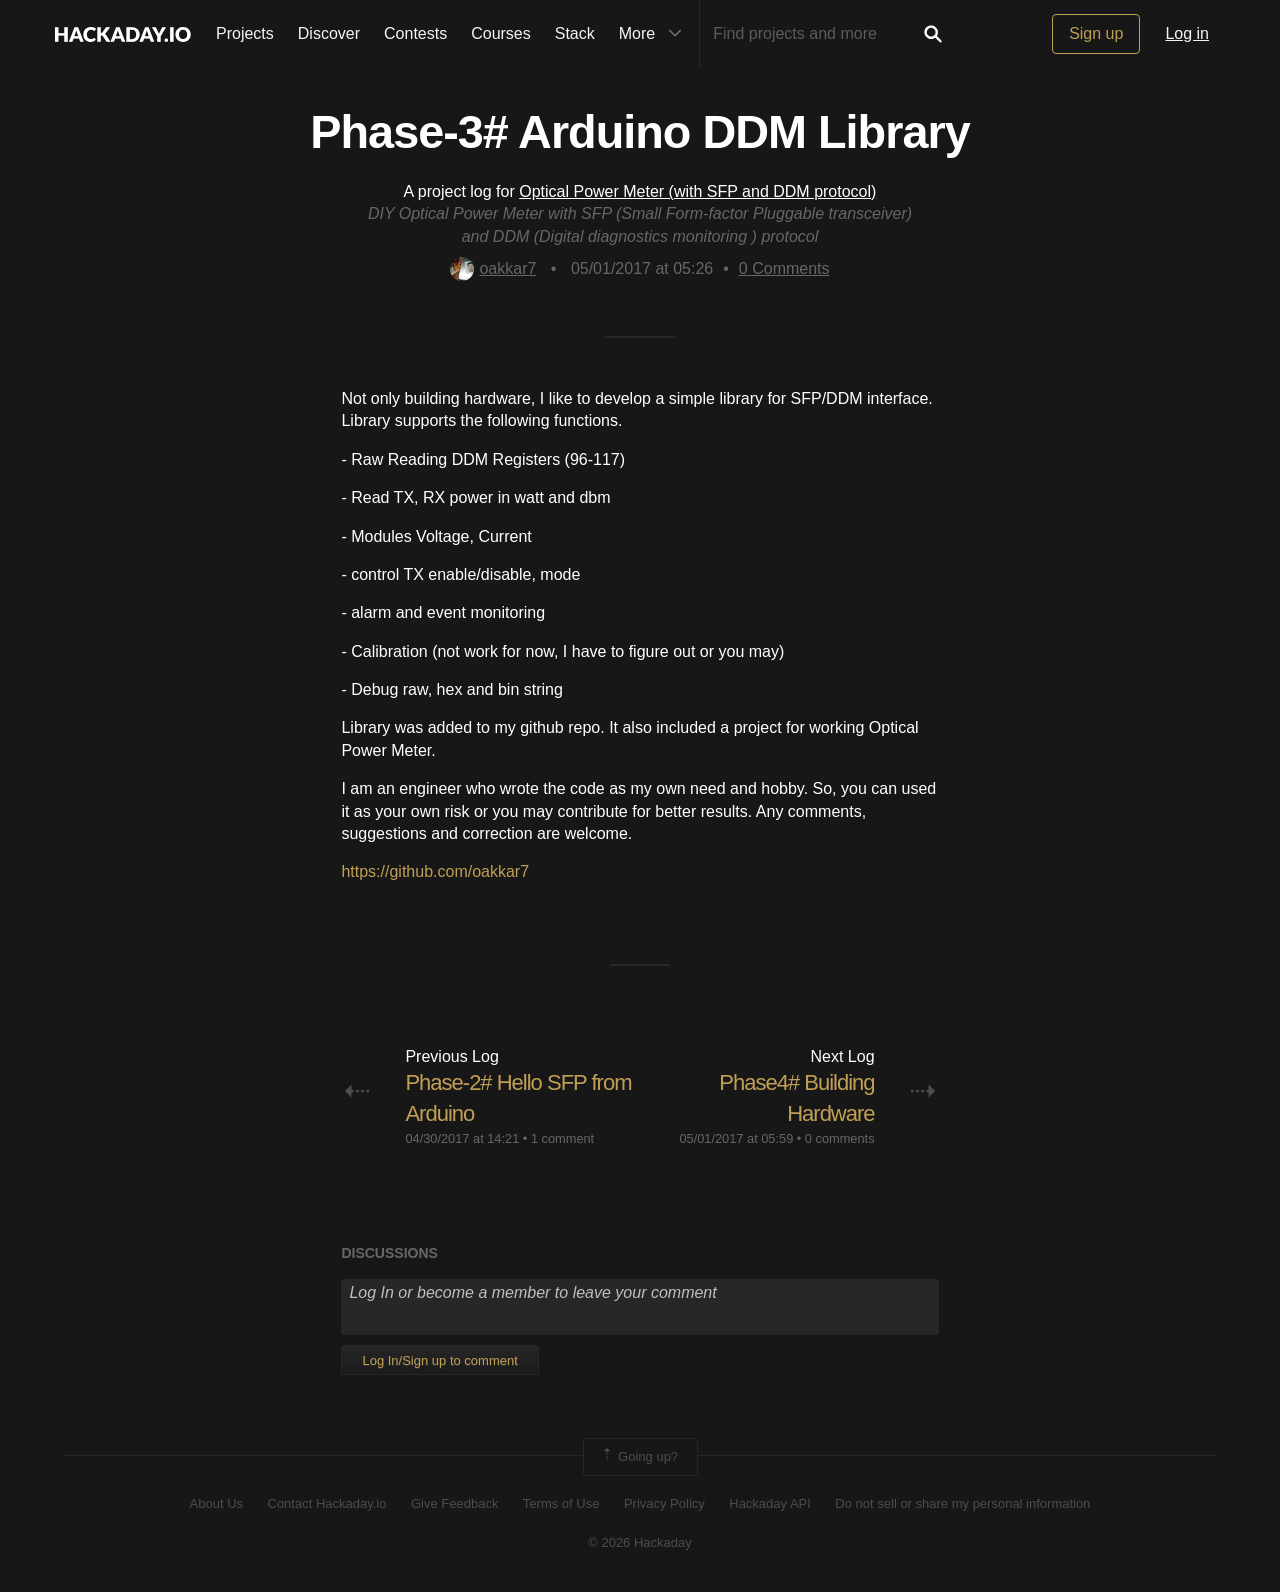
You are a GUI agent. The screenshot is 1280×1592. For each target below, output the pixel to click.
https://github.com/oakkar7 (435, 871)
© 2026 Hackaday (640, 1542)
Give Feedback (454, 1503)
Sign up (1096, 33)
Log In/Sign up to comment (439, 1360)
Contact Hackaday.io (327, 1503)
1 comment (562, 1138)
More (655, 34)
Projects (245, 33)
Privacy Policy (664, 1503)
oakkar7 (493, 268)
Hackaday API (770, 1503)
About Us (216, 1503)
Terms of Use (561, 1503)
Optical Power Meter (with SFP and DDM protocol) (697, 191)
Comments (784, 268)
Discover (329, 33)
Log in (1187, 33)
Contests (415, 33)
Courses (501, 33)
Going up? (639, 1457)
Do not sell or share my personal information (962, 1503)
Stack (575, 33)
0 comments (840, 1138)
